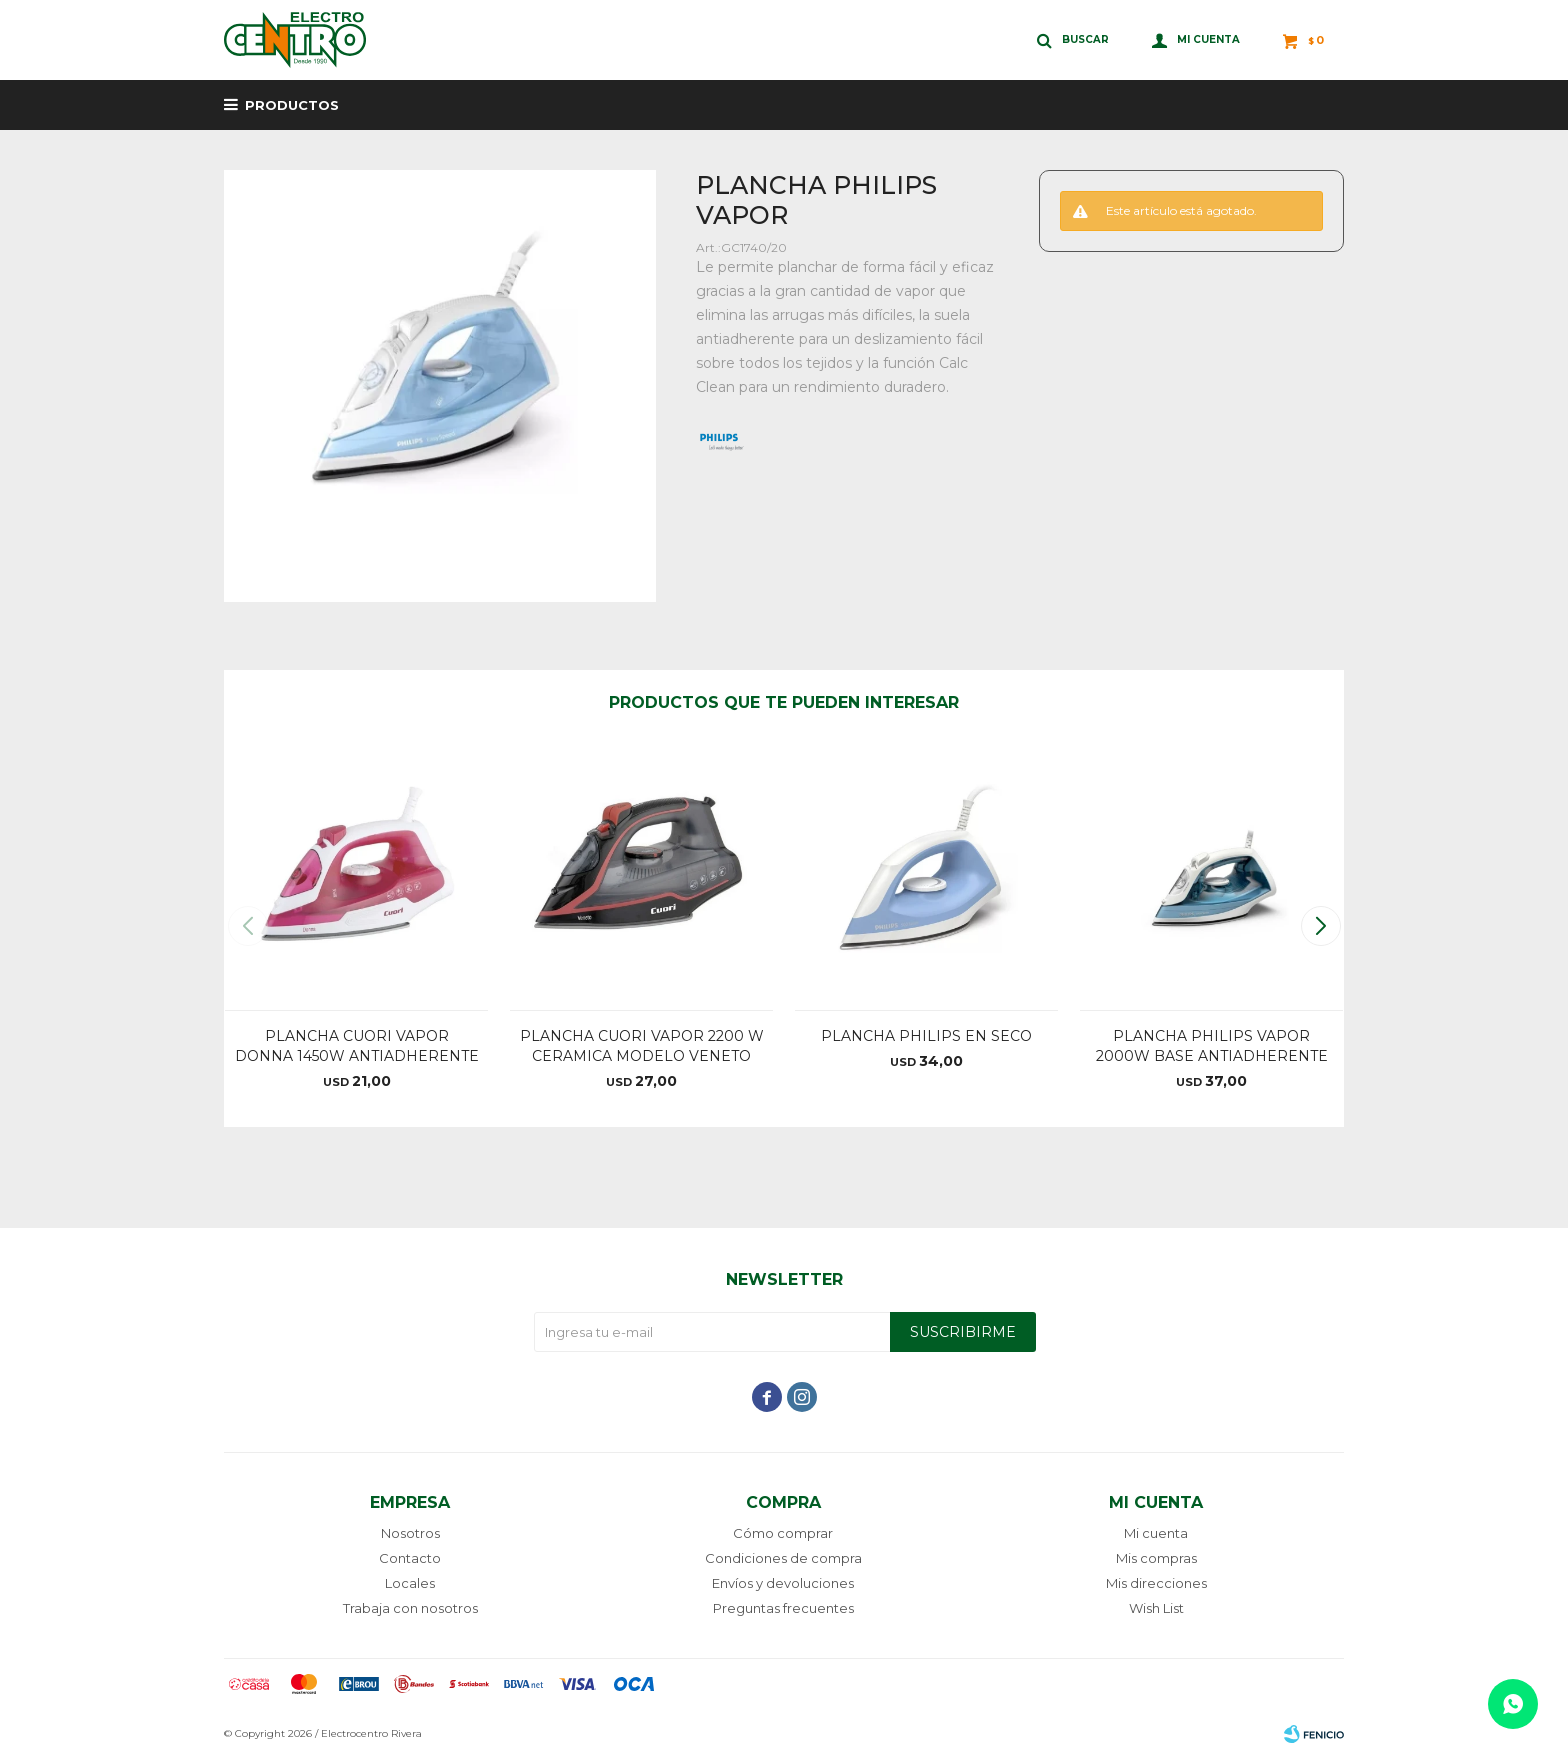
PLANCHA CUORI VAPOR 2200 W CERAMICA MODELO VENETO (642, 1046)
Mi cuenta (1156, 1533)
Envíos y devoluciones (783, 1583)
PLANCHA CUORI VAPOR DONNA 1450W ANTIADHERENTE (357, 1046)
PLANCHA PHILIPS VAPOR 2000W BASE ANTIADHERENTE (1212, 1046)
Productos (292, 105)
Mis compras (1156, 1558)
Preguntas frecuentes (783, 1608)
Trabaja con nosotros (410, 1608)
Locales (410, 1583)
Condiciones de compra (783, 1558)
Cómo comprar (783, 1533)
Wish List (1156, 1608)
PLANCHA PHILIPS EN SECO (926, 1036)
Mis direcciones (1156, 1583)
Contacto (410, 1558)
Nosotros (410, 1533)
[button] (1320, 926)
